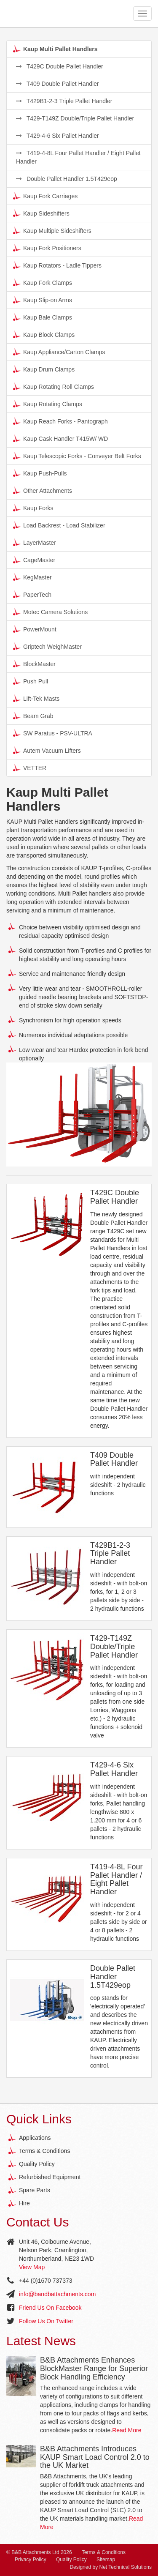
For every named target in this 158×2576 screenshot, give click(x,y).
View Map (32, 2267)
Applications (35, 2137)
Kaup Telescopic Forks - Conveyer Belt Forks (77, 455)
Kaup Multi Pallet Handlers (55, 48)
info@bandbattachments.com (57, 2294)
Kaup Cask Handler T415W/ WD (60, 438)
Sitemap (105, 2559)
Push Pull (30, 681)
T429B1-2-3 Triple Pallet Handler (64, 101)
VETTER (29, 767)
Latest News (41, 2341)
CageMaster (34, 559)
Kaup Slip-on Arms (42, 299)
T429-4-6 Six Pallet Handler (57, 135)
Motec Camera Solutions (50, 611)
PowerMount (34, 629)
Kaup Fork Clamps (42, 282)
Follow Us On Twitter (46, 2321)
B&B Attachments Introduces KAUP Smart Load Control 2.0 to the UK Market (95, 2457)
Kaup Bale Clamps (42, 317)
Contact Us (37, 2222)
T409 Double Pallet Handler (57, 83)
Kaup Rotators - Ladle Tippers (57, 265)
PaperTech (32, 594)
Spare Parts (34, 2190)
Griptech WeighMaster (47, 646)
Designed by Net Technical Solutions (111, 2567)
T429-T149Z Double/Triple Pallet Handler (75, 118)
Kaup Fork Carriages (45, 195)
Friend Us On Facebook (50, 2307)
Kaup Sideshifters (41, 213)
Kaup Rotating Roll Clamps (53, 386)
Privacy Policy (30, 2559)
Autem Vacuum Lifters (47, 750)
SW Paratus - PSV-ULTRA (52, 733)
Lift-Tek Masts (36, 698)
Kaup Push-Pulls (40, 473)
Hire (24, 2203)
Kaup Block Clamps (44, 334)
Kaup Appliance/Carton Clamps (59, 351)
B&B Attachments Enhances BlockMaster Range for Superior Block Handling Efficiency (94, 2368)
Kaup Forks (33, 507)
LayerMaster (34, 542)
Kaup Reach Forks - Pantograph (60, 421)
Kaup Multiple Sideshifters (52, 230)
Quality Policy (37, 2164)
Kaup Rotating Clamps (47, 403)
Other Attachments (42, 490)
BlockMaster (34, 663)
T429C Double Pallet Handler (59, 66)
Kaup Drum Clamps (44, 369)
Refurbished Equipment (49, 2177)
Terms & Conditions (44, 2150)
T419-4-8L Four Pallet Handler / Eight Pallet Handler (78, 157)
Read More (126, 2430)
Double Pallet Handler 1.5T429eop (66, 178)
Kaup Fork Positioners (47, 247)
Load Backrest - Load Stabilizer (59, 525)
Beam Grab (33, 715)
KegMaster (32, 577)
